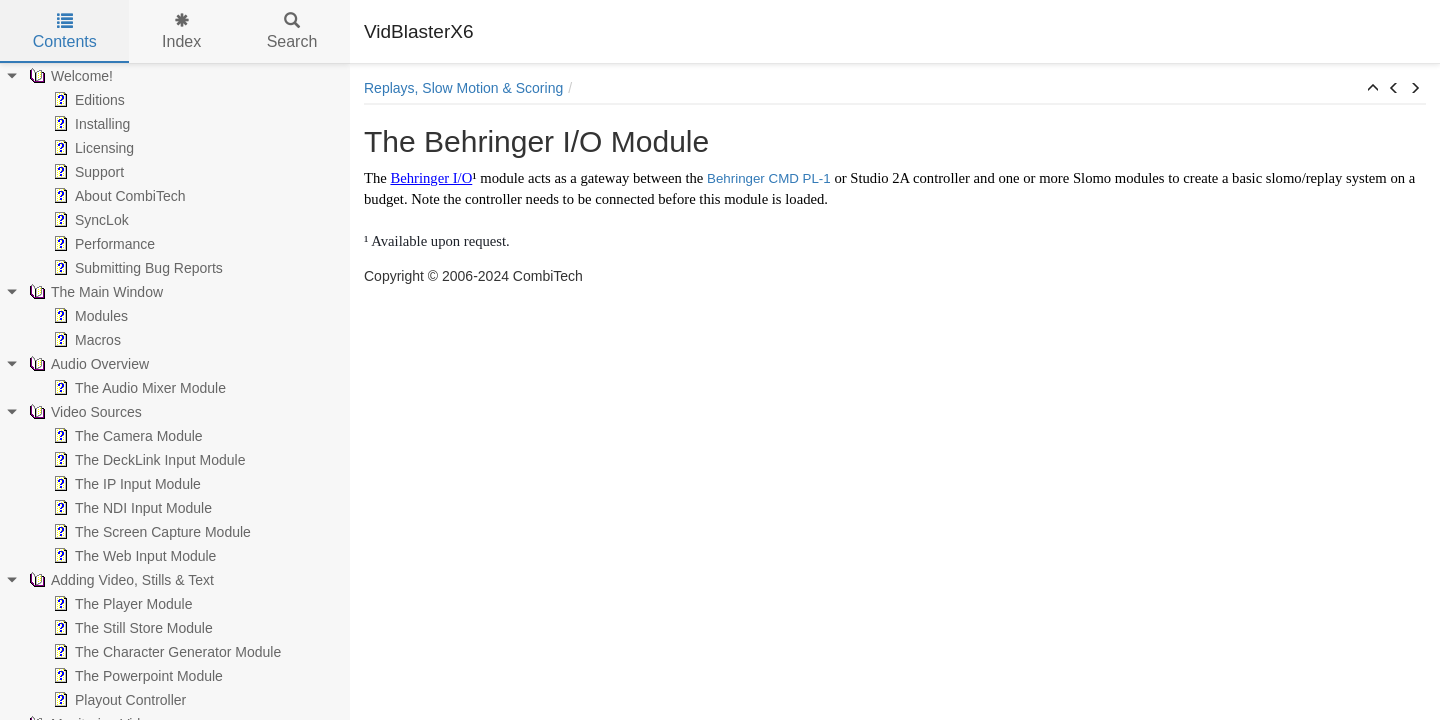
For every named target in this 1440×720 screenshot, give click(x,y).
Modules (88, 316)
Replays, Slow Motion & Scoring (463, 88)
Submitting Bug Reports (136, 268)
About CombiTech (117, 196)
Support (86, 172)
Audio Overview (87, 364)
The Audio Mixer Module (137, 388)
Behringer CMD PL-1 (769, 178)
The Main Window (94, 292)
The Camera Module (126, 436)
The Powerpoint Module (136, 676)
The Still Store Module (131, 628)
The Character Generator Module (165, 652)
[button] (1373, 89)
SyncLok (89, 220)
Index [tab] (181, 31)
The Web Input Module (132, 556)
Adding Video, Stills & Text (119, 580)
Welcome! (69, 76)
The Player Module (121, 604)
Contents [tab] (65, 31)
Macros (85, 340)
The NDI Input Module (130, 508)
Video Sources (83, 412)
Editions (87, 100)
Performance (102, 244)
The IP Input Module (125, 484)
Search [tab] (292, 31)
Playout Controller (117, 700)
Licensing (91, 148)
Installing (89, 124)
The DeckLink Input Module (147, 460)
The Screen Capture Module (150, 532)
